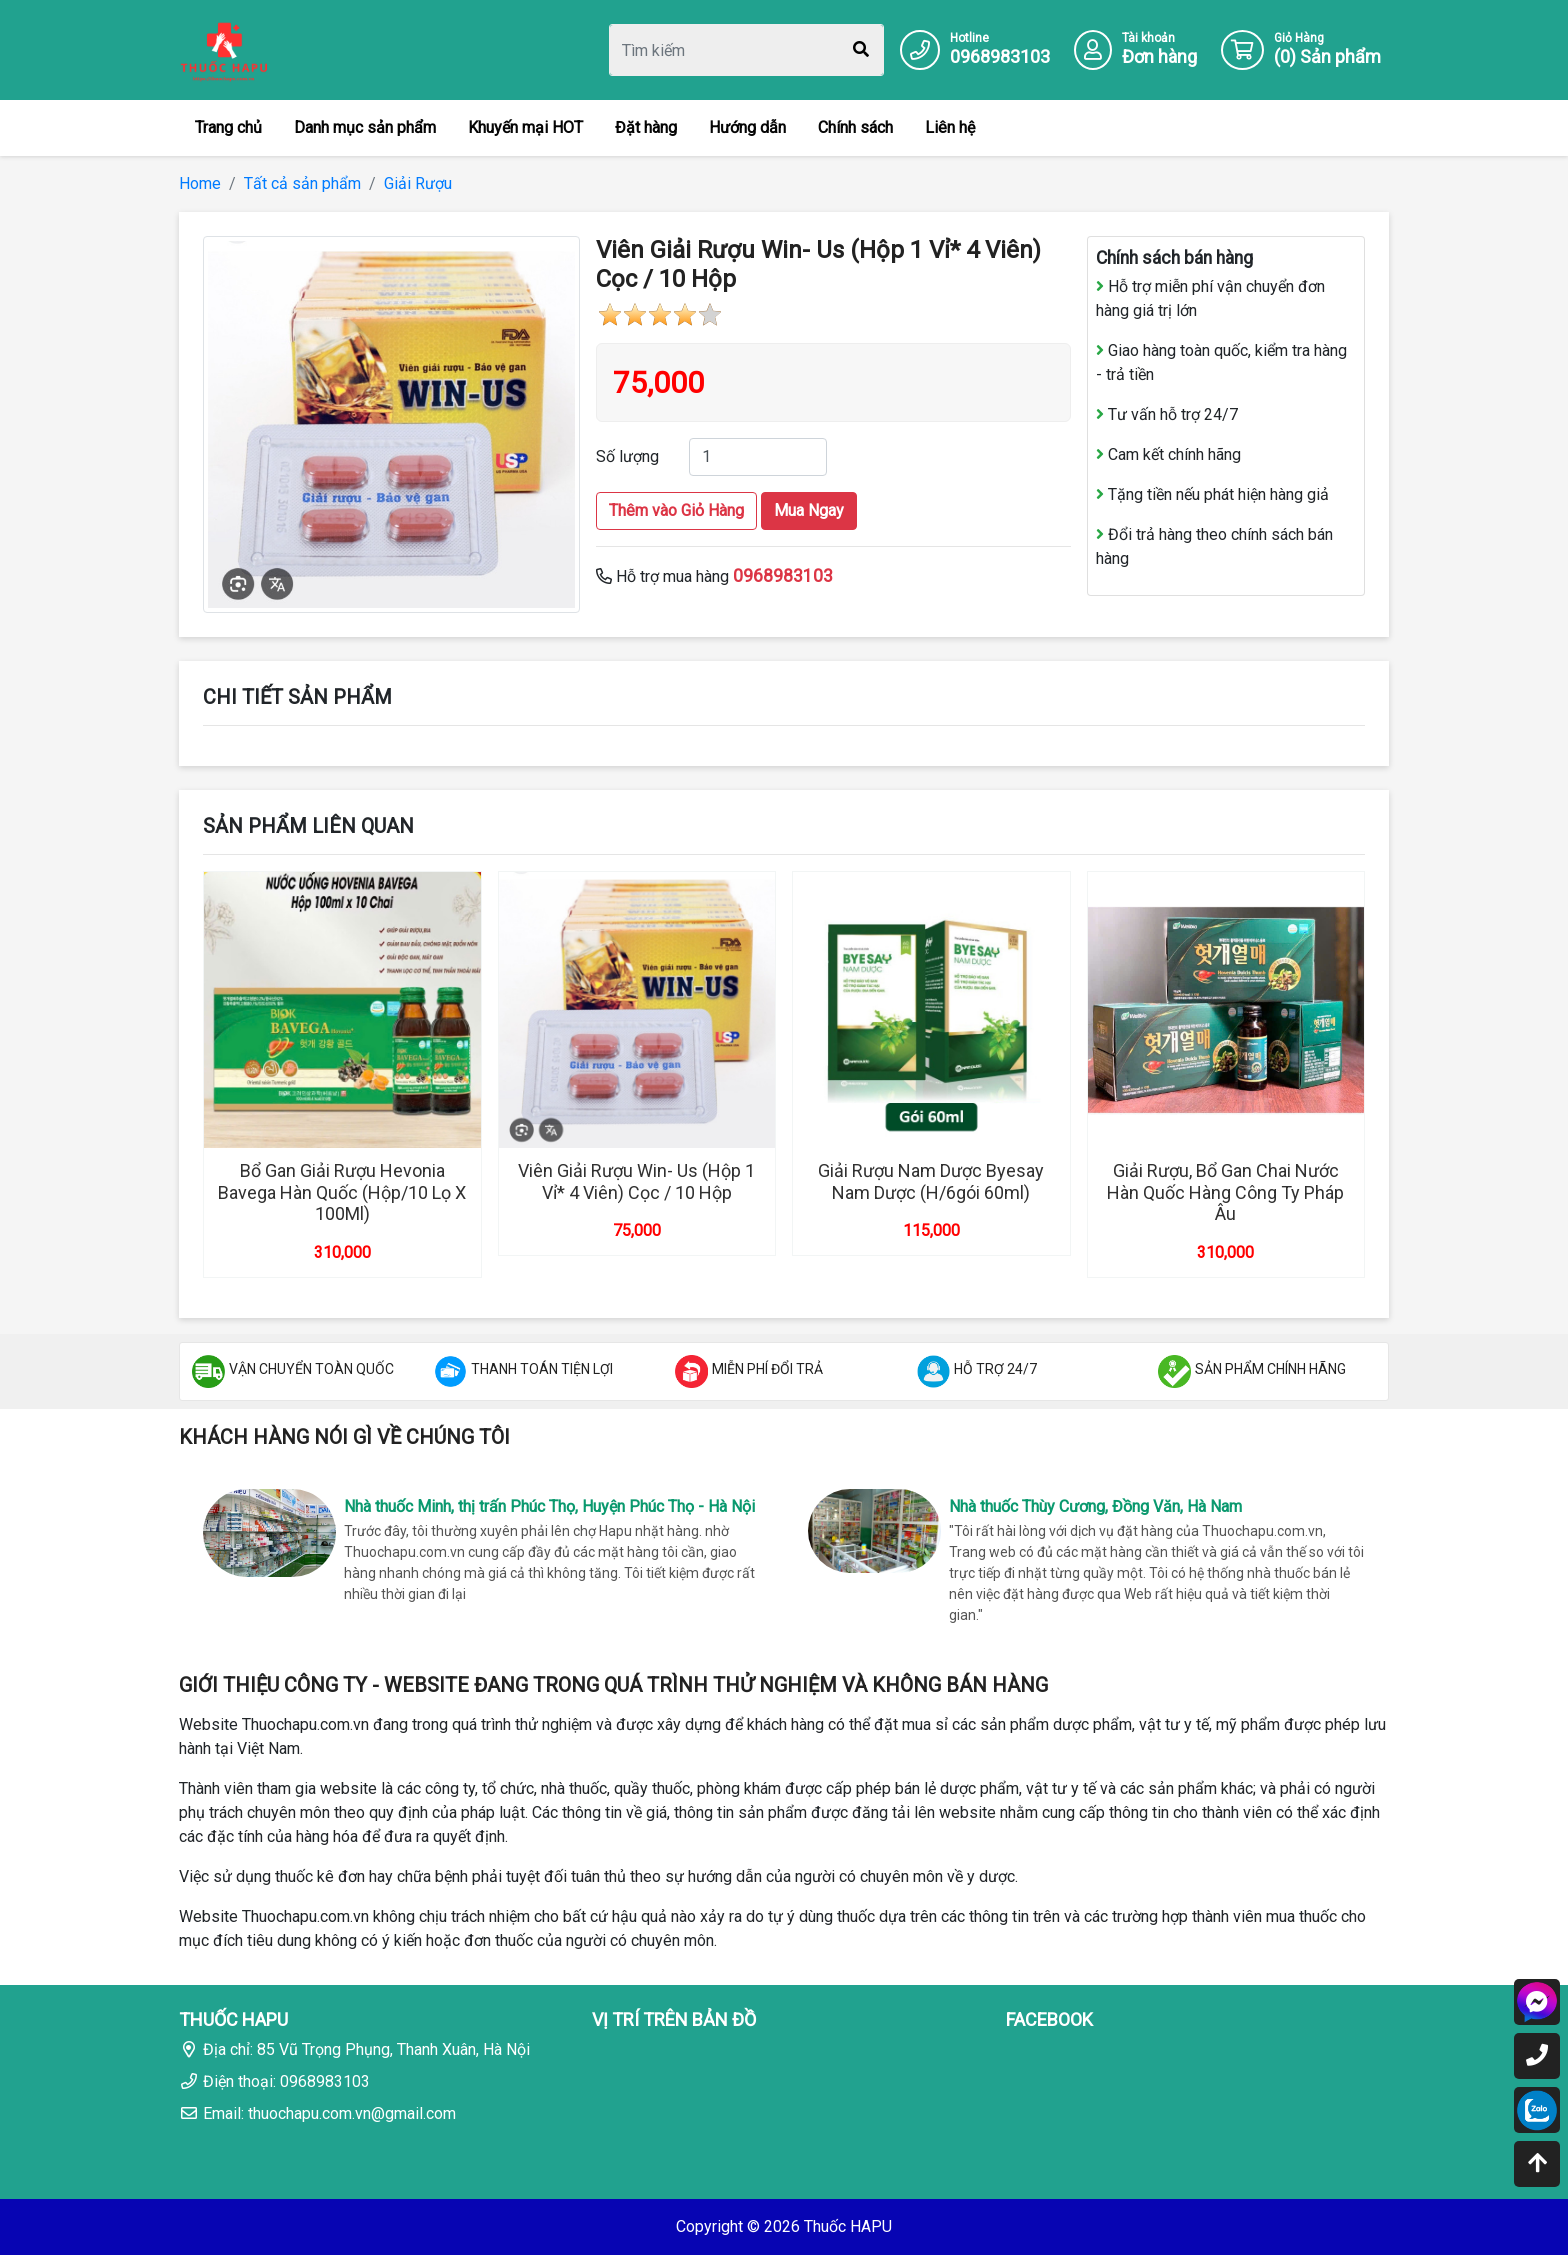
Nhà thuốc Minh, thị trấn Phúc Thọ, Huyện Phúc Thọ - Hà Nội (549, 1506)
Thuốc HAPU (848, 2226)
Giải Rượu (418, 183)
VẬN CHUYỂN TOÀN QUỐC (311, 1369)
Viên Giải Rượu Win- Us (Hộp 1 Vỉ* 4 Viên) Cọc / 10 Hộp (636, 1181)
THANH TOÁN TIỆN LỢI (542, 1369)
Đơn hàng (1159, 56)
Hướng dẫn (747, 127)
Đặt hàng (646, 127)
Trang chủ (228, 127)
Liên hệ (950, 127)
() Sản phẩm (1327, 56)
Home (200, 183)
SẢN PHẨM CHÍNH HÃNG (1270, 1369)
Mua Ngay (809, 510)
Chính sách (855, 127)
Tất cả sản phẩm (302, 183)
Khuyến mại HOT (525, 127)
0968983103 (1000, 56)
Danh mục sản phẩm (365, 127)
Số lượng (627, 456)
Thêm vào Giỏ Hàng (676, 510)
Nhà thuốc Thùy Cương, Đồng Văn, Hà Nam (1095, 1506)
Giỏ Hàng (1299, 38)
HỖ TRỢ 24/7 (995, 1369)
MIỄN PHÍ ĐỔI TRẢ (767, 1369)
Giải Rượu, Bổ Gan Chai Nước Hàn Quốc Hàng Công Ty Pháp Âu (1225, 1192)
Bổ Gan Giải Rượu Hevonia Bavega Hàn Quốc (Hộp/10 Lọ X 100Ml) (342, 1192)
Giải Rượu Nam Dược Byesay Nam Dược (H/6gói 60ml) (931, 1181)
